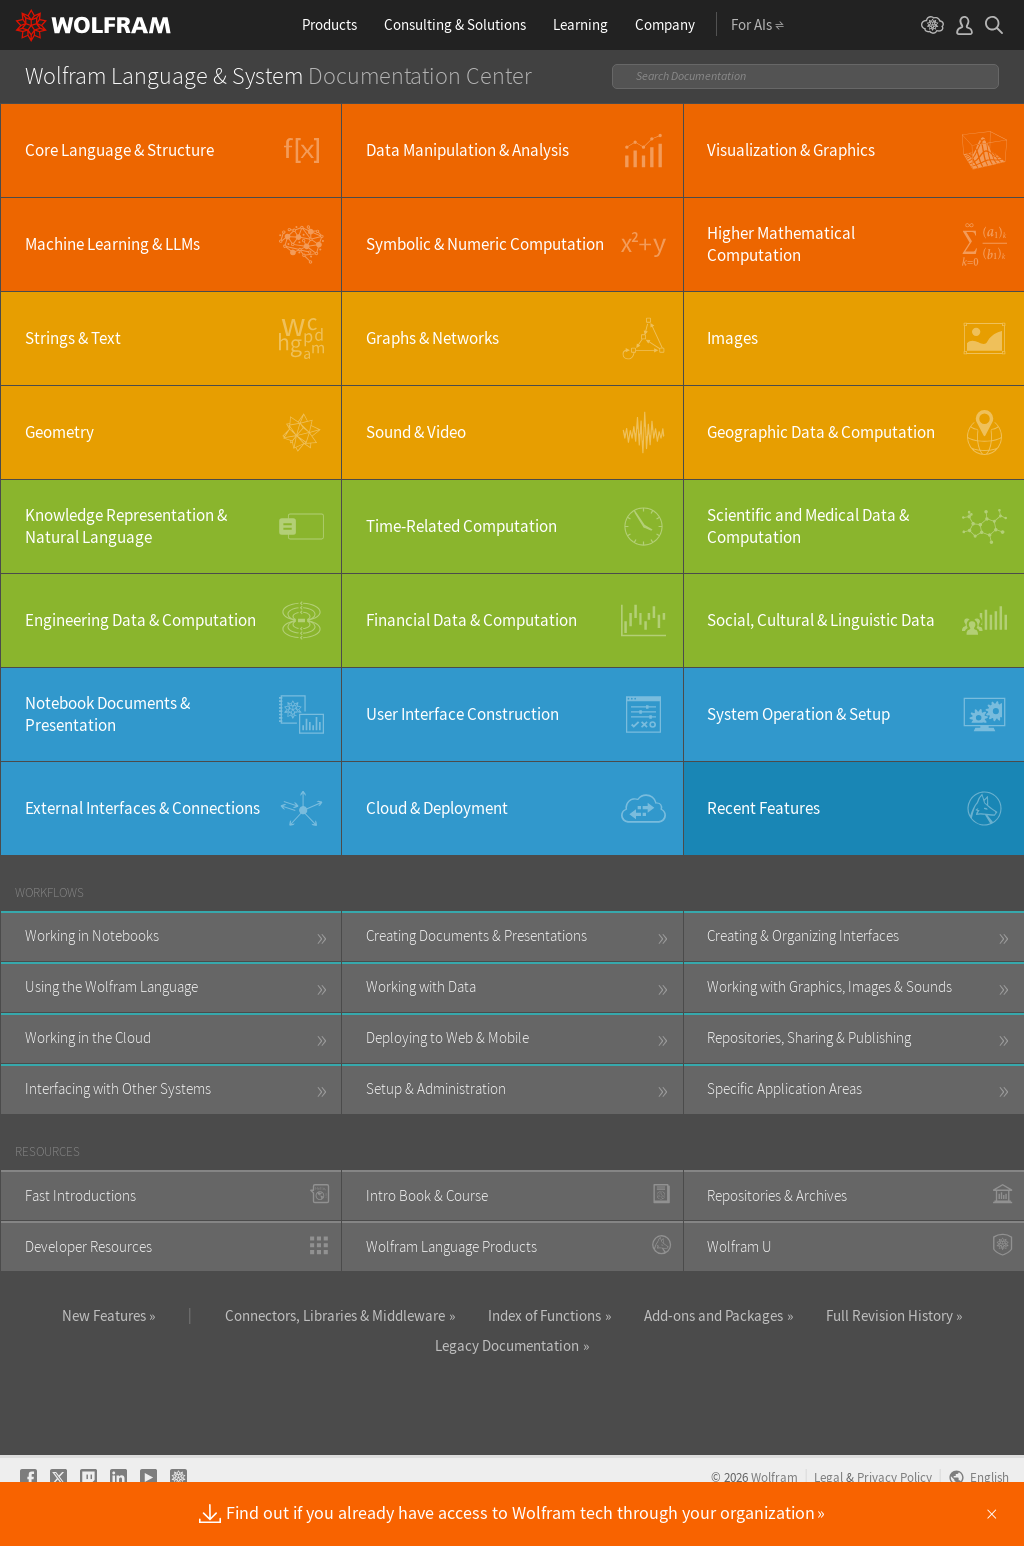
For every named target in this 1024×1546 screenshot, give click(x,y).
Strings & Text (73, 338)
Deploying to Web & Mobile (447, 1037)
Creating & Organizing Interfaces (803, 935)
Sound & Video (416, 432)
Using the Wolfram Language (111, 986)
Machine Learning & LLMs (112, 244)
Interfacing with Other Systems (118, 1088)
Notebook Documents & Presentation (107, 714)
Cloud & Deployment (437, 808)
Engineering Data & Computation (140, 620)
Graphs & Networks (432, 338)
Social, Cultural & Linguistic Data (821, 620)
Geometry (59, 432)
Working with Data (421, 986)
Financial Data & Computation (471, 620)
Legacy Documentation (507, 1345)
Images (732, 338)
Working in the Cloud (88, 1037)
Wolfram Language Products (451, 1246)
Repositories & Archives (777, 1195)
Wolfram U (739, 1246)
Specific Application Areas (784, 1088)
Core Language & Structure (119, 150)
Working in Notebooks (92, 935)
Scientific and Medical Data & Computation (808, 526)
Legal (828, 1477)
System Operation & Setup (798, 714)
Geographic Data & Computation (821, 432)
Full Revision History (889, 1315)
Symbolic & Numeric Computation (485, 244)
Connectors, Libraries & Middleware (335, 1315)
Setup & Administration (436, 1088)
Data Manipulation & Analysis (467, 150)
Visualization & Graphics (791, 150)
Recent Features (763, 808)
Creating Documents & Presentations (476, 935)
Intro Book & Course (427, 1195)
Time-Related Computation (461, 526)
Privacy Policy (894, 1477)
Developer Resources (88, 1246)
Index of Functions (544, 1315)
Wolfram (774, 1477)
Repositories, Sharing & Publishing (809, 1037)
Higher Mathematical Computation (781, 244)
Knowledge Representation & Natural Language (126, 526)
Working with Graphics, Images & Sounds (829, 986)
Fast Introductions (80, 1195)
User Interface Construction (462, 714)
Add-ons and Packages (713, 1315)
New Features (104, 1315)
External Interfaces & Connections (142, 808)
